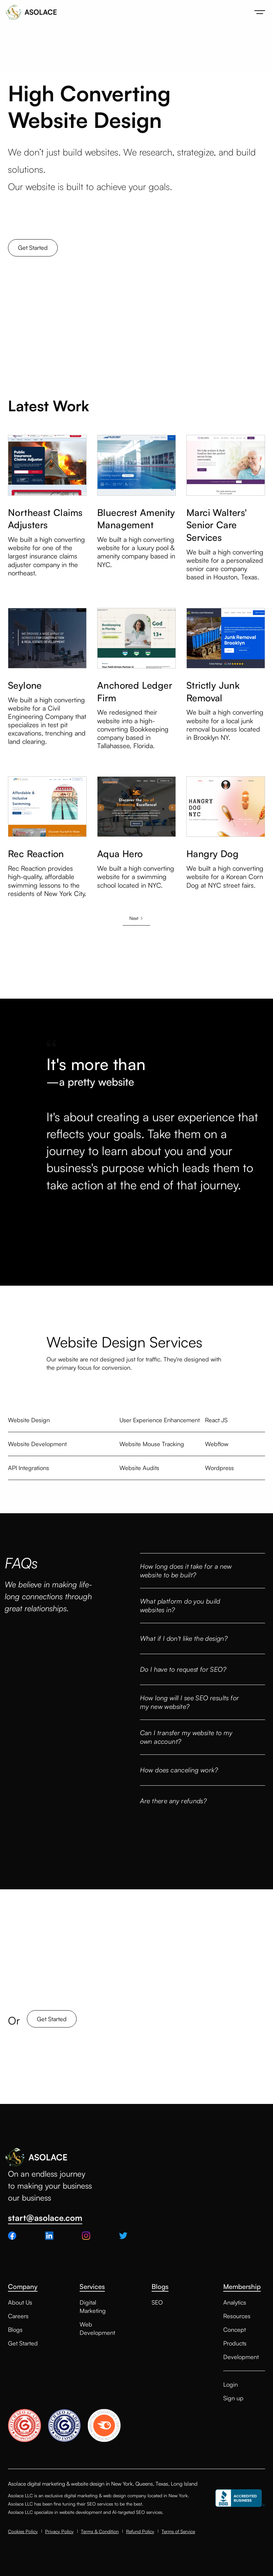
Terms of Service (178, 2531)
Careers (18, 2316)
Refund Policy (140, 2531)
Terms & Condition (100, 2531)
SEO (157, 2302)
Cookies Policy (23, 2531)
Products (234, 2343)
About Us (20, 2302)
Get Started (33, 247)
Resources (236, 2316)
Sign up (233, 2398)
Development (241, 2356)
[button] (260, 12)
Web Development (97, 2328)
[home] (31, 12)
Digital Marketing (93, 2306)
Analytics (234, 2302)
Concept (234, 2329)
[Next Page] (136, 918)
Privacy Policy (59, 2531)
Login (230, 2384)
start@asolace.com (45, 2218)
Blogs (15, 2329)
